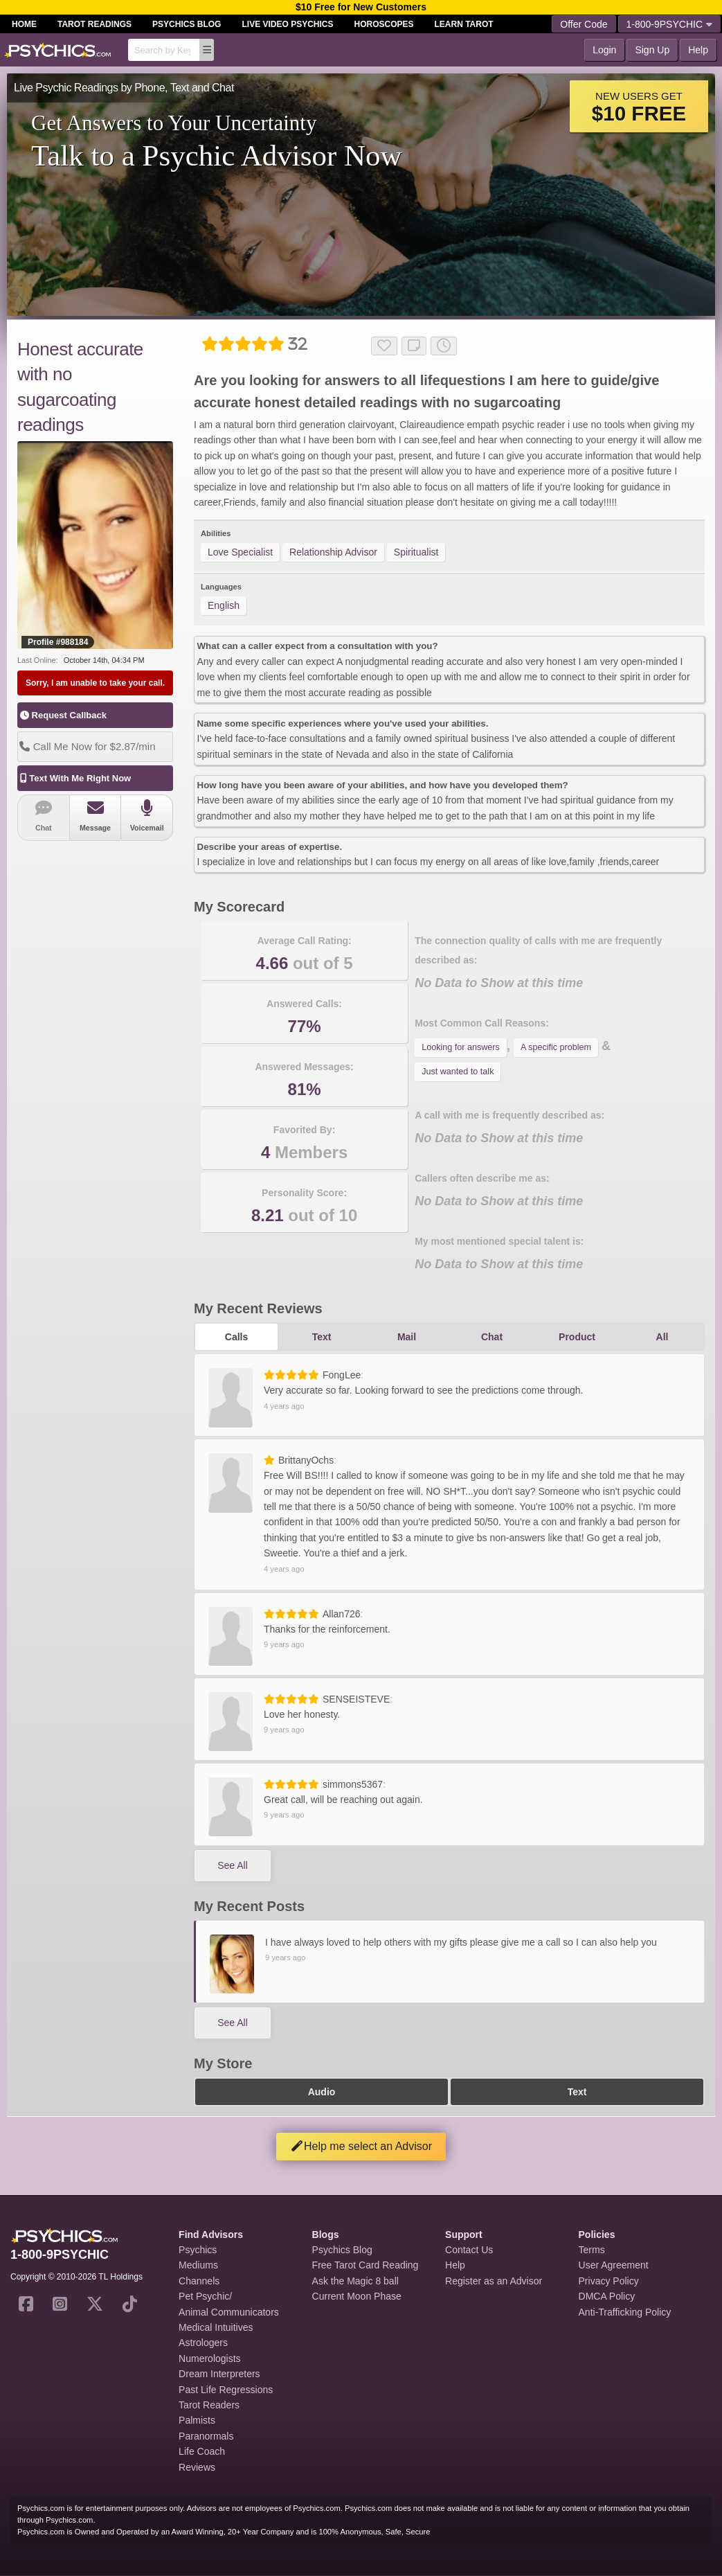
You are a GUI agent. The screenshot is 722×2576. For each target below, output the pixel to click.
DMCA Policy (607, 2296)
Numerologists (209, 2358)
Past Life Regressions (226, 2389)
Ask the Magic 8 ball (355, 2280)
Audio (322, 2091)
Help (698, 49)
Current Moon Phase (356, 2296)
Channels (199, 2280)
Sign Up (652, 49)
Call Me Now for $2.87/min (86, 746)
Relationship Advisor (333, 552)
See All (232, 1865)
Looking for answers (461, 1047)
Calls (236, 1336)
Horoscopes (384, 24)
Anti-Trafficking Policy (625, 2312)
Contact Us (469, 2249)
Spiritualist (416, 552)
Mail (406, 1336)
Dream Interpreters (219, 2373)
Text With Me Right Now (74, 778)
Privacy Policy (609, 2280)
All (662, 1336)
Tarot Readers (209, 2404)
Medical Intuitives (216, 2327)
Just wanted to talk (458, 1071)
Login (604, 49)
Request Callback (63, 715)
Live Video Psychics (287, 24)
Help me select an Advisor (361, 2146)
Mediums (198, 2265)
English (224, 605)
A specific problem (556, 1047)
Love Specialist (240, 552)
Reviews (197, 2467)
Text (322, 1336)
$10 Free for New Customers (361, 6)
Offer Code (583, 24)
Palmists (197, 2420)
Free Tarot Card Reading (365, 2265)
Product (577, 1336)
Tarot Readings (94, 24)
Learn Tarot (464, 24)
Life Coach (202, 2451)
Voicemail (146, 815)
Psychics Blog (186, 24)
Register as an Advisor (493, 2280)
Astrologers (203, 2342)
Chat (43, 815)
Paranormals (206, 2436)
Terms (592, 2249)
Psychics (198, 2249)
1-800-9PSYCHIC (669, 24)
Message (95, 815)
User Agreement (614, 2265)
